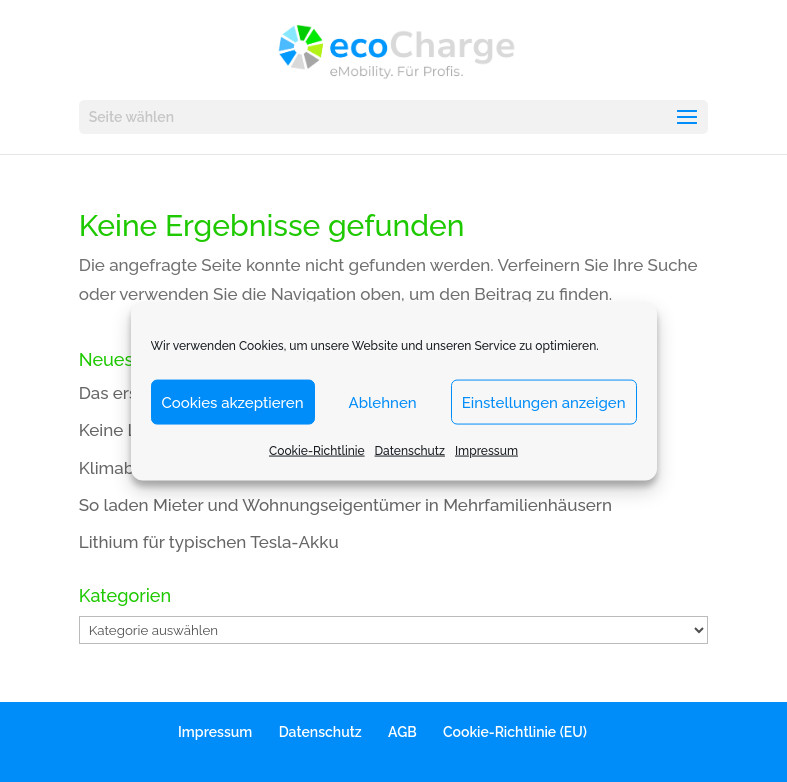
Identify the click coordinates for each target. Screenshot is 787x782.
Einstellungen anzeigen (544, 402)
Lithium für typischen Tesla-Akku (209, 542)
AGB (402, 732)
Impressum (486, 451)
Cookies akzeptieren (233, 402)
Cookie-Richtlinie (317, 451)
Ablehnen (383, 402)
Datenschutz (410, 451)
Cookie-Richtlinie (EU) (515, 732)
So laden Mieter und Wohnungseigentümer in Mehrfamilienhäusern (345, 505)
